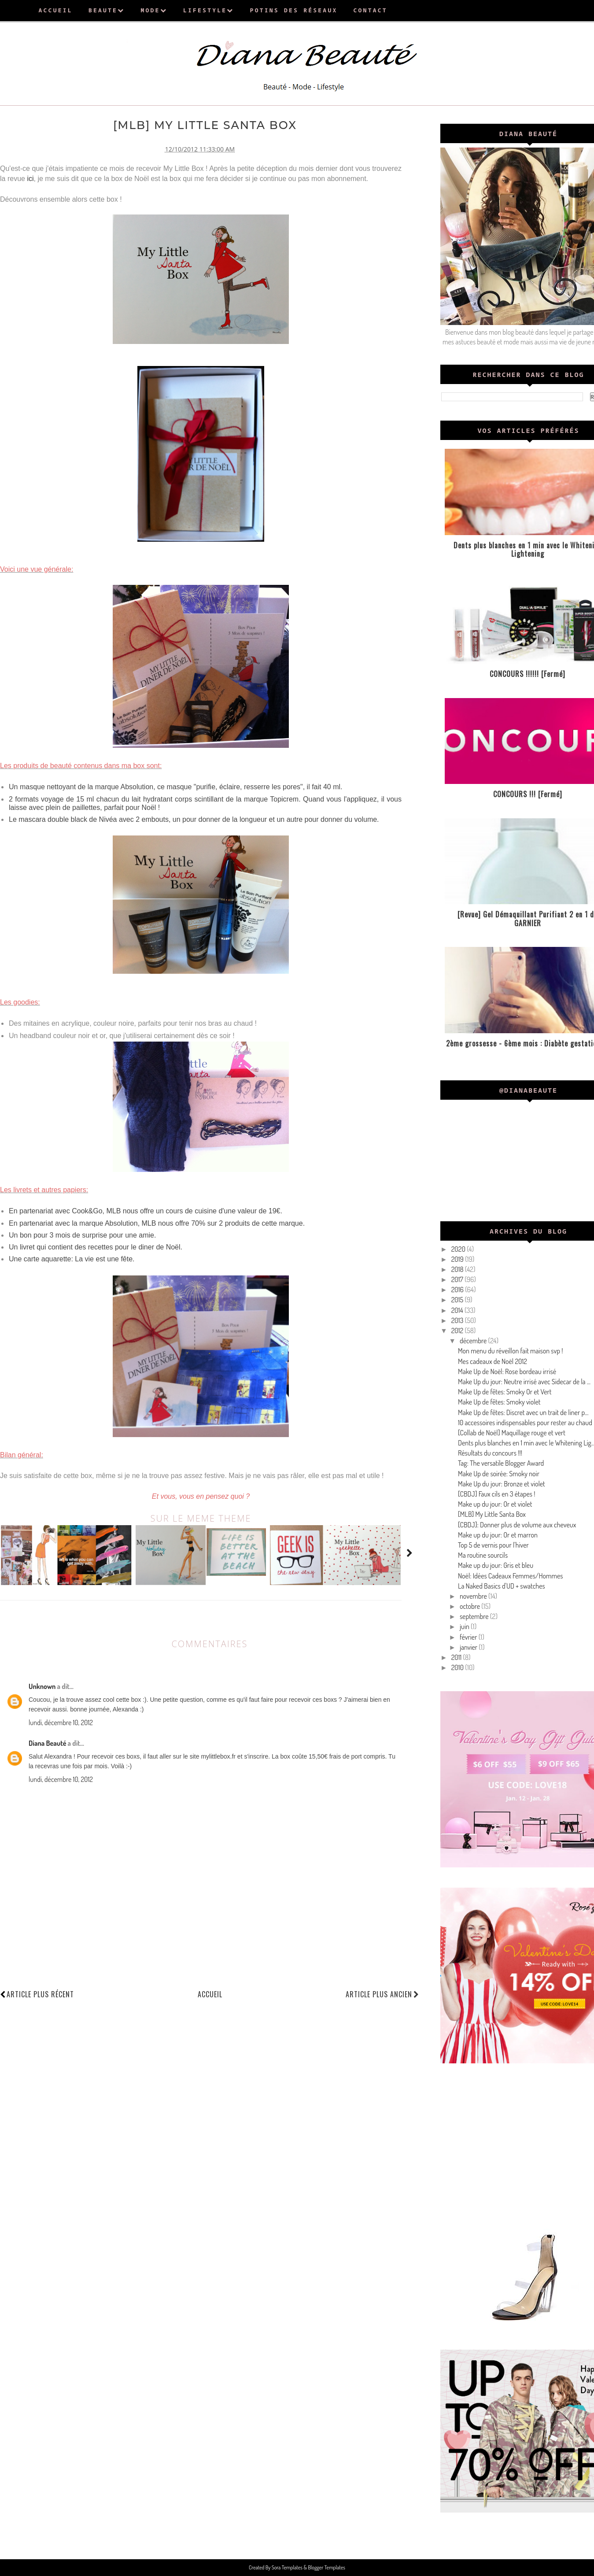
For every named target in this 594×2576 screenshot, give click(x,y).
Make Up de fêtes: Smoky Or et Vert (505, 1391)
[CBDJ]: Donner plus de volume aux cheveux (517, 1524)
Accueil (210, 1993)
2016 (458, 1289)
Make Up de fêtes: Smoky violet (499, 1401)
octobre (470, 1606)
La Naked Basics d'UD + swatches (501, 1586)
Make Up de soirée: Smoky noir (498, 1473)
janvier (469, 1647)
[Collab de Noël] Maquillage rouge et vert (511, 1432)
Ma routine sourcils (483, 1555)
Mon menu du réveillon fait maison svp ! (510, 1350)
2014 (458, 1310)
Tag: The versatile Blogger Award (501, 1463)
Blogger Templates (326, 2567)
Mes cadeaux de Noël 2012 (492, 1361)
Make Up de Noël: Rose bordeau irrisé (507, 1371)
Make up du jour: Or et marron (498, 1534)
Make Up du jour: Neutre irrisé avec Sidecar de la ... (524, 1381)
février (469, 1637)
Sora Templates (287, 2567)
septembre (475, 1616)
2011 (457, 1657)
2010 (458, 1667)
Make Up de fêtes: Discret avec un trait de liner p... (523, 1412)
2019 (458, 1259)
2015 (458, 1299)
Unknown (42, 1686)
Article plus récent (40, 1993)
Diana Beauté (47, 1742)
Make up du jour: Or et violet (495, 1504)
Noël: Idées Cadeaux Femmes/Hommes (510, 1575)
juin (465, 1626)
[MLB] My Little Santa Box (492, 1514)
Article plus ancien (382, 1993)
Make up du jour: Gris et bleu (495, 1565)
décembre (474, 1340)
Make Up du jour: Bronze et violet (501, 1483)
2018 (458, 1269)
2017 (458, 1279)
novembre (474, 1596)
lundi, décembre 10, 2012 (61, 1722)
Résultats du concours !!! (490, 1453)
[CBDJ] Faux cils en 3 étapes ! (496, 1493)
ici (30, 178)
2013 (458, 1320)
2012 (458, 1330)
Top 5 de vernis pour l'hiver (493, 1545)
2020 (459, 1249)
